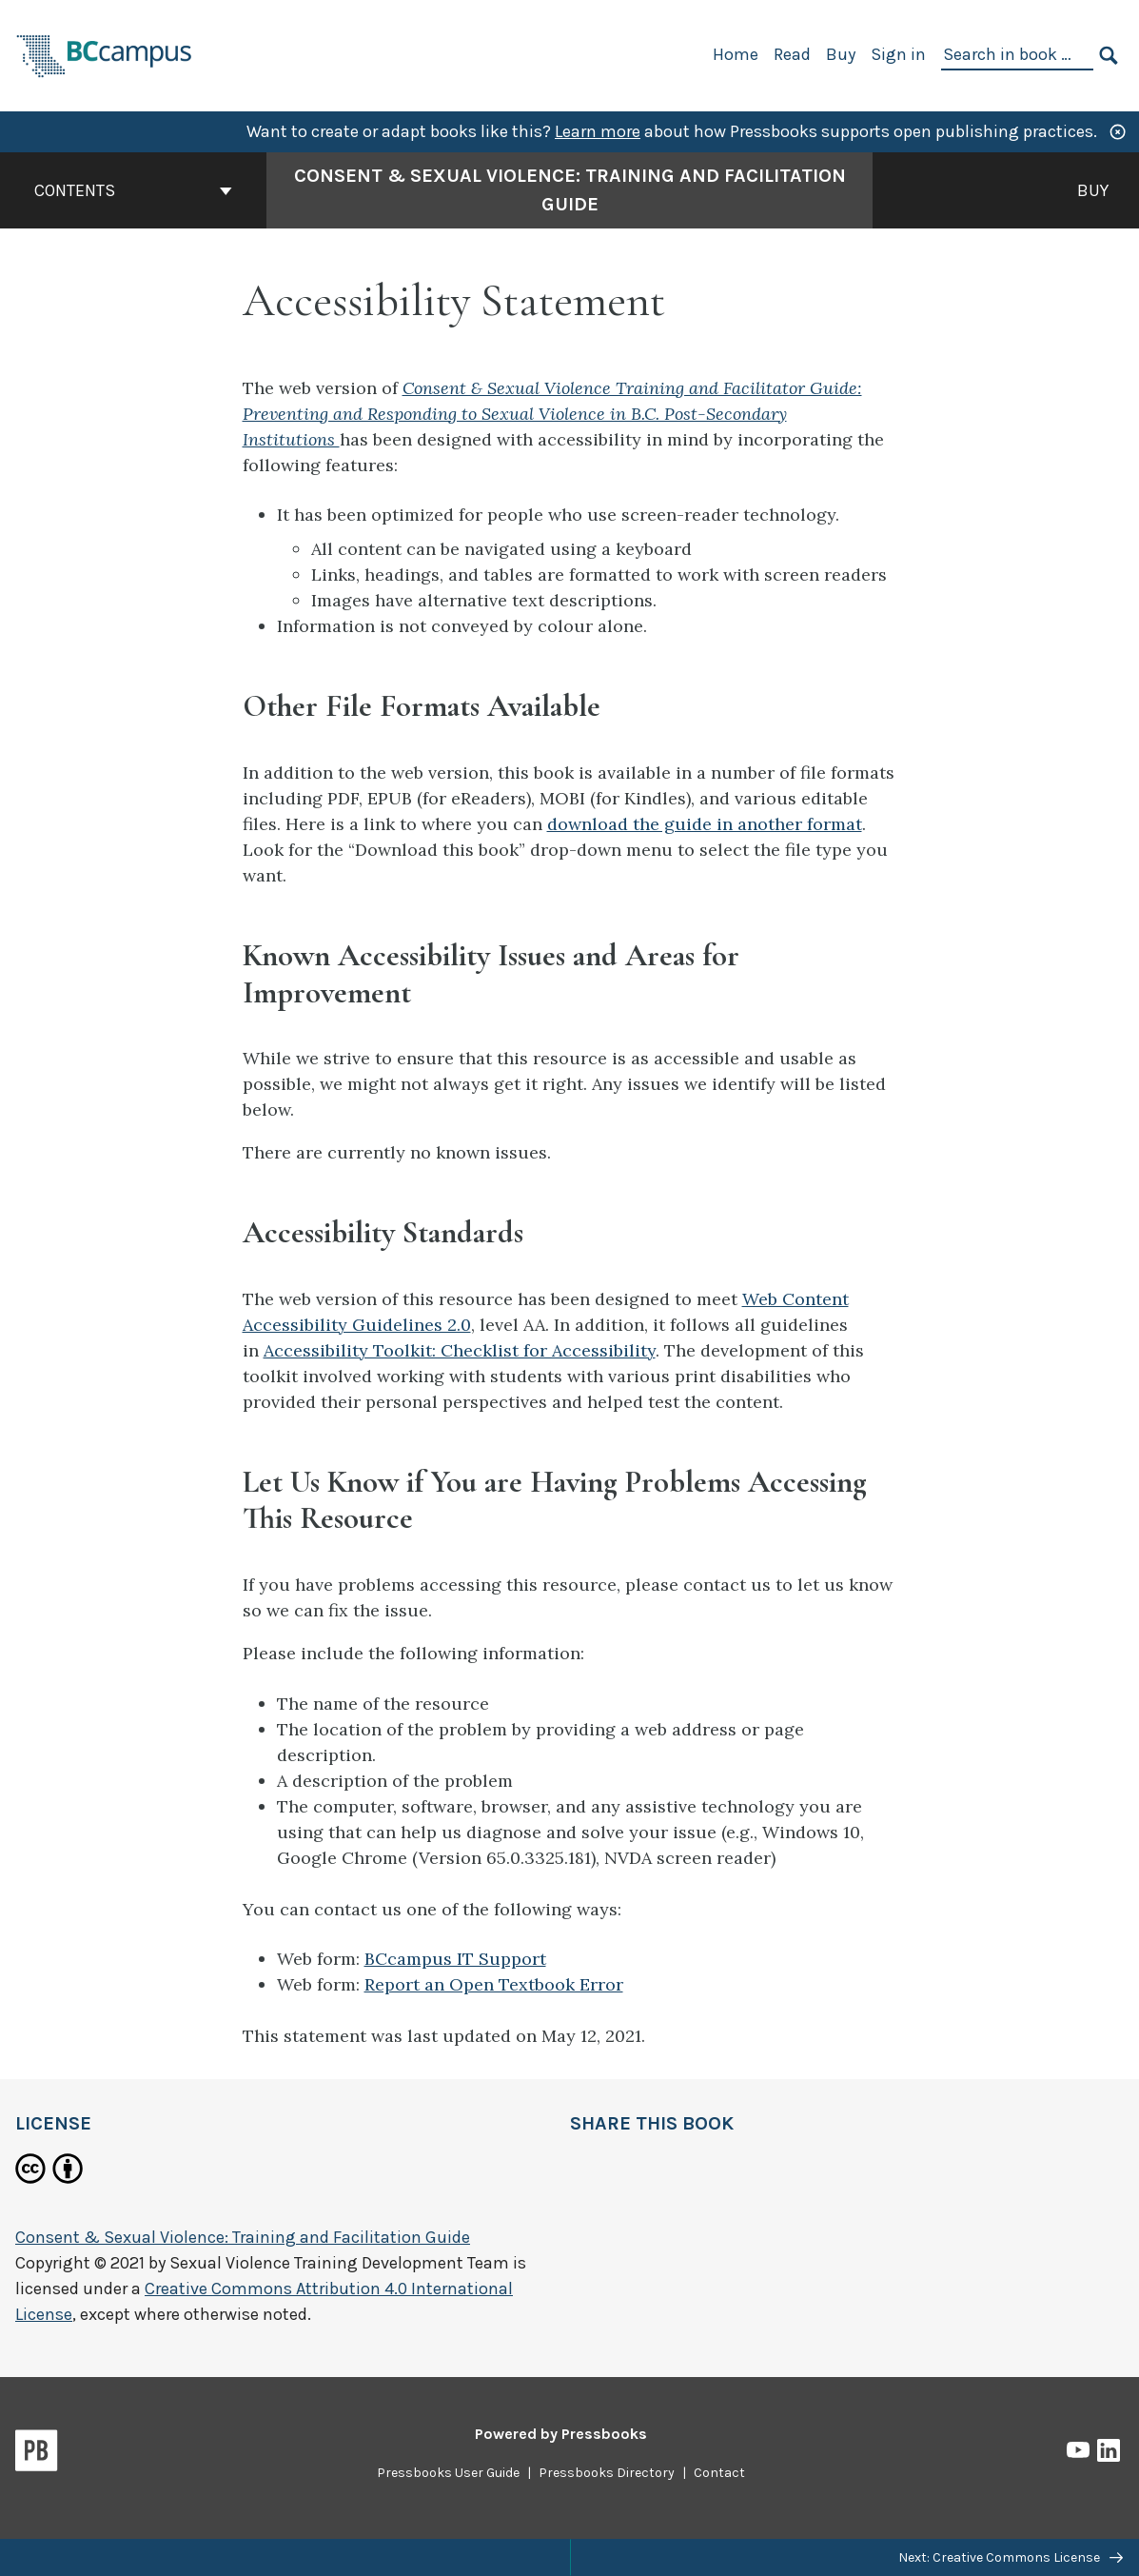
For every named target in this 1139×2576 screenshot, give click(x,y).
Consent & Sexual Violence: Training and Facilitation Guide (242, 2237)
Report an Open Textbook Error (493, 1984)
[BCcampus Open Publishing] (104, 54)
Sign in (898, 54)
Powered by (561, 2434)
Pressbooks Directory (607, 2473)
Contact (719, 2473)
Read (792, 54)
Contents (133, 190)
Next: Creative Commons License (1010, 2557)
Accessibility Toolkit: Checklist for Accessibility (460, 1350)
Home (735, 54)
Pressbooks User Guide (448, 2473)
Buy (840, 54)
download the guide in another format (704, 824)
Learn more (597, 131)
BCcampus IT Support (455, 1959)
